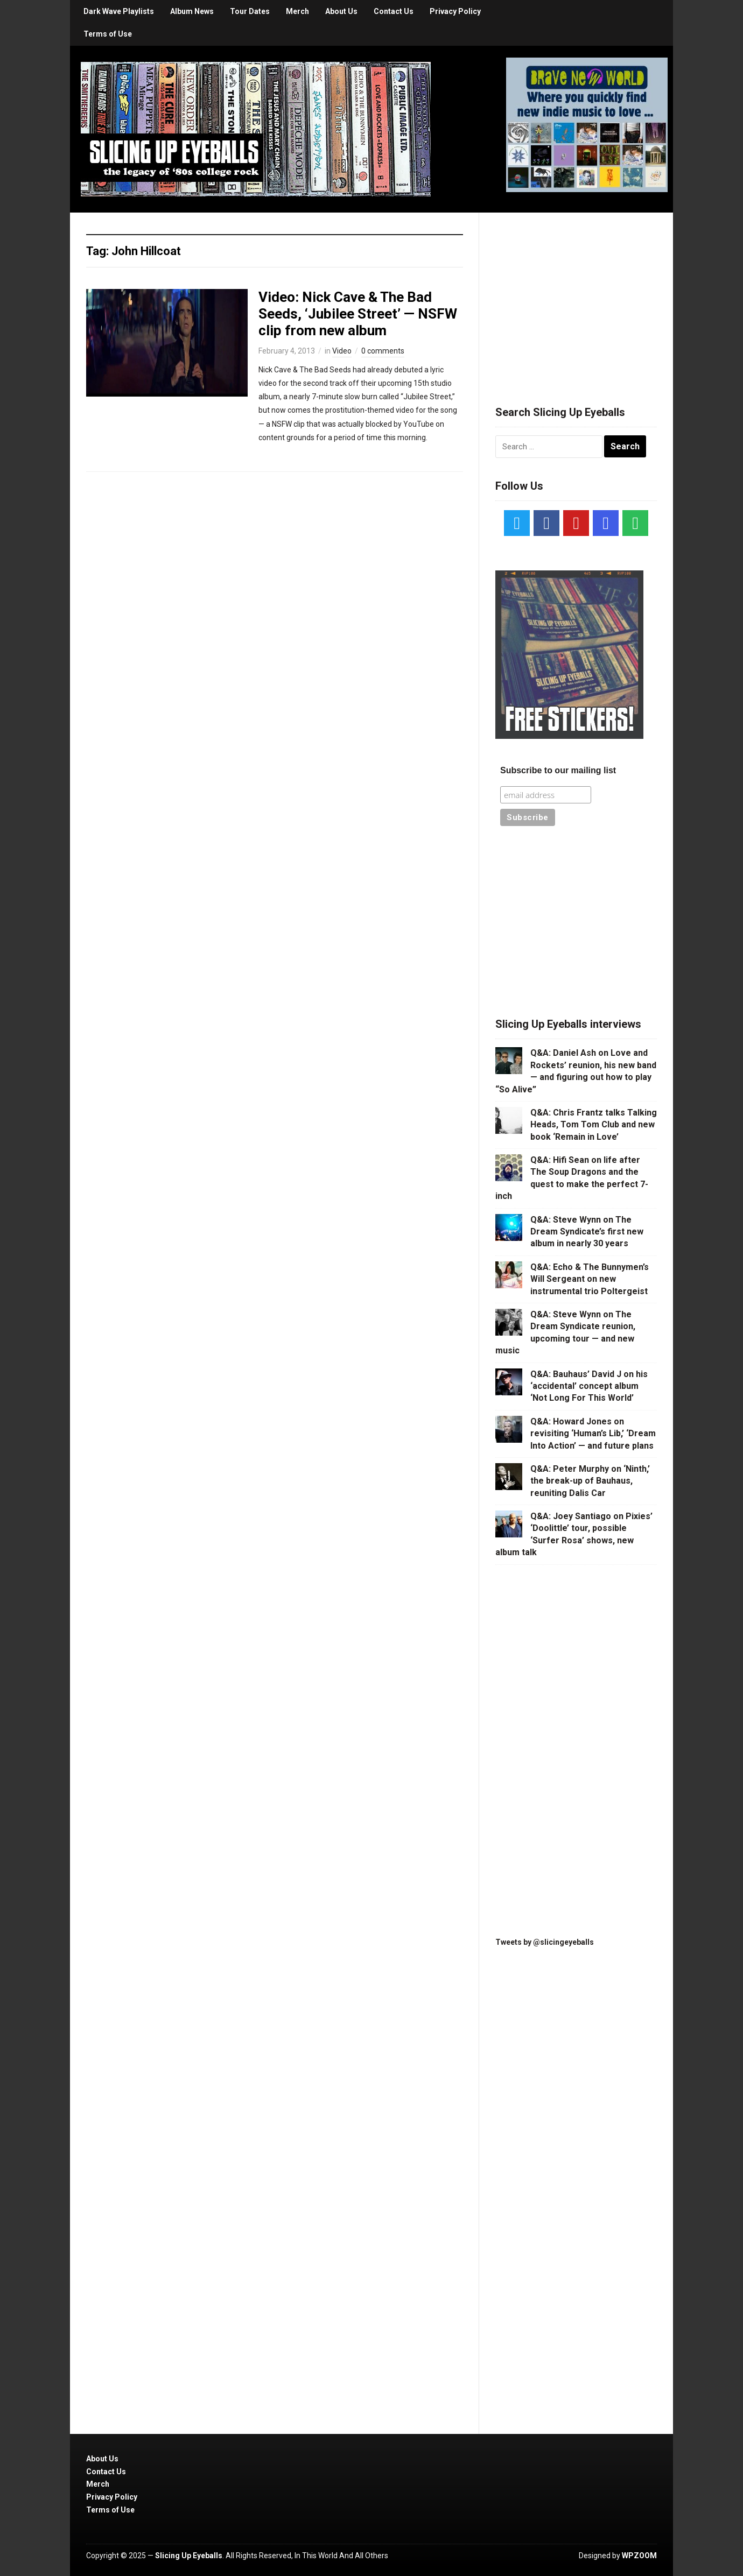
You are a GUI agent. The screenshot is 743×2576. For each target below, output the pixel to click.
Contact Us (393, 11)
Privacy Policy (455, 11)
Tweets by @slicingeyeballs (544, 1942)
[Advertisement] (576, 296)
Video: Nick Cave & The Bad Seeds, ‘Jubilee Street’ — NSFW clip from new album (357, 313)
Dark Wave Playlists (118, 11)
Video (342, 351)
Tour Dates (250, 11)
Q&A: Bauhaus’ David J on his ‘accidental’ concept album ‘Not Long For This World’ (589, 1386)
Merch (297, 11)
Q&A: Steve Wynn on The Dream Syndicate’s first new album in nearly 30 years (586, 1232)
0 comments (382, 351)
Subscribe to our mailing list (558, 770)
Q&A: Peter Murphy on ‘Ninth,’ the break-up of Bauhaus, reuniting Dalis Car (590, 1481)
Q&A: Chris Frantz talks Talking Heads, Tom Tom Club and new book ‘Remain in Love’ (593, 1124)
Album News (192, 11)
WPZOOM (639, 2555)
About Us (341, 11)
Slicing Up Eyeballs (188, 2555)
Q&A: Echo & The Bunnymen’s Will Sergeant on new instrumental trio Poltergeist (589, 1279)
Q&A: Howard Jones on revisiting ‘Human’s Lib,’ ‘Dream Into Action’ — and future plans (593, 1433)
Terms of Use (107, 34)
